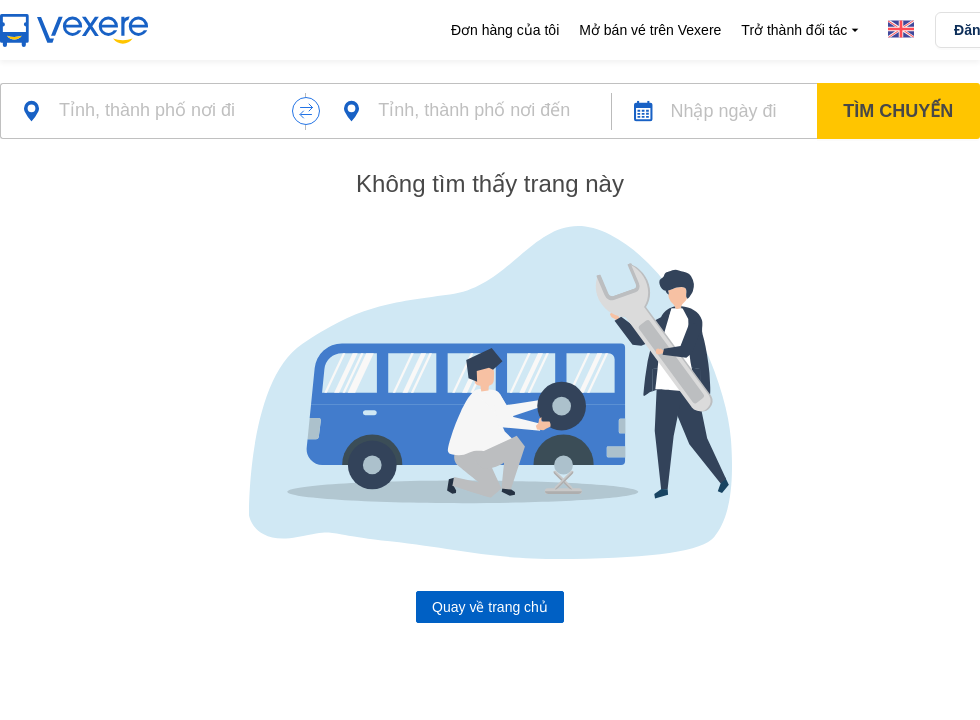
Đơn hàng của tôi (505, 30)
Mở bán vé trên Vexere (650, 30)
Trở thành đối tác (802, 30)
